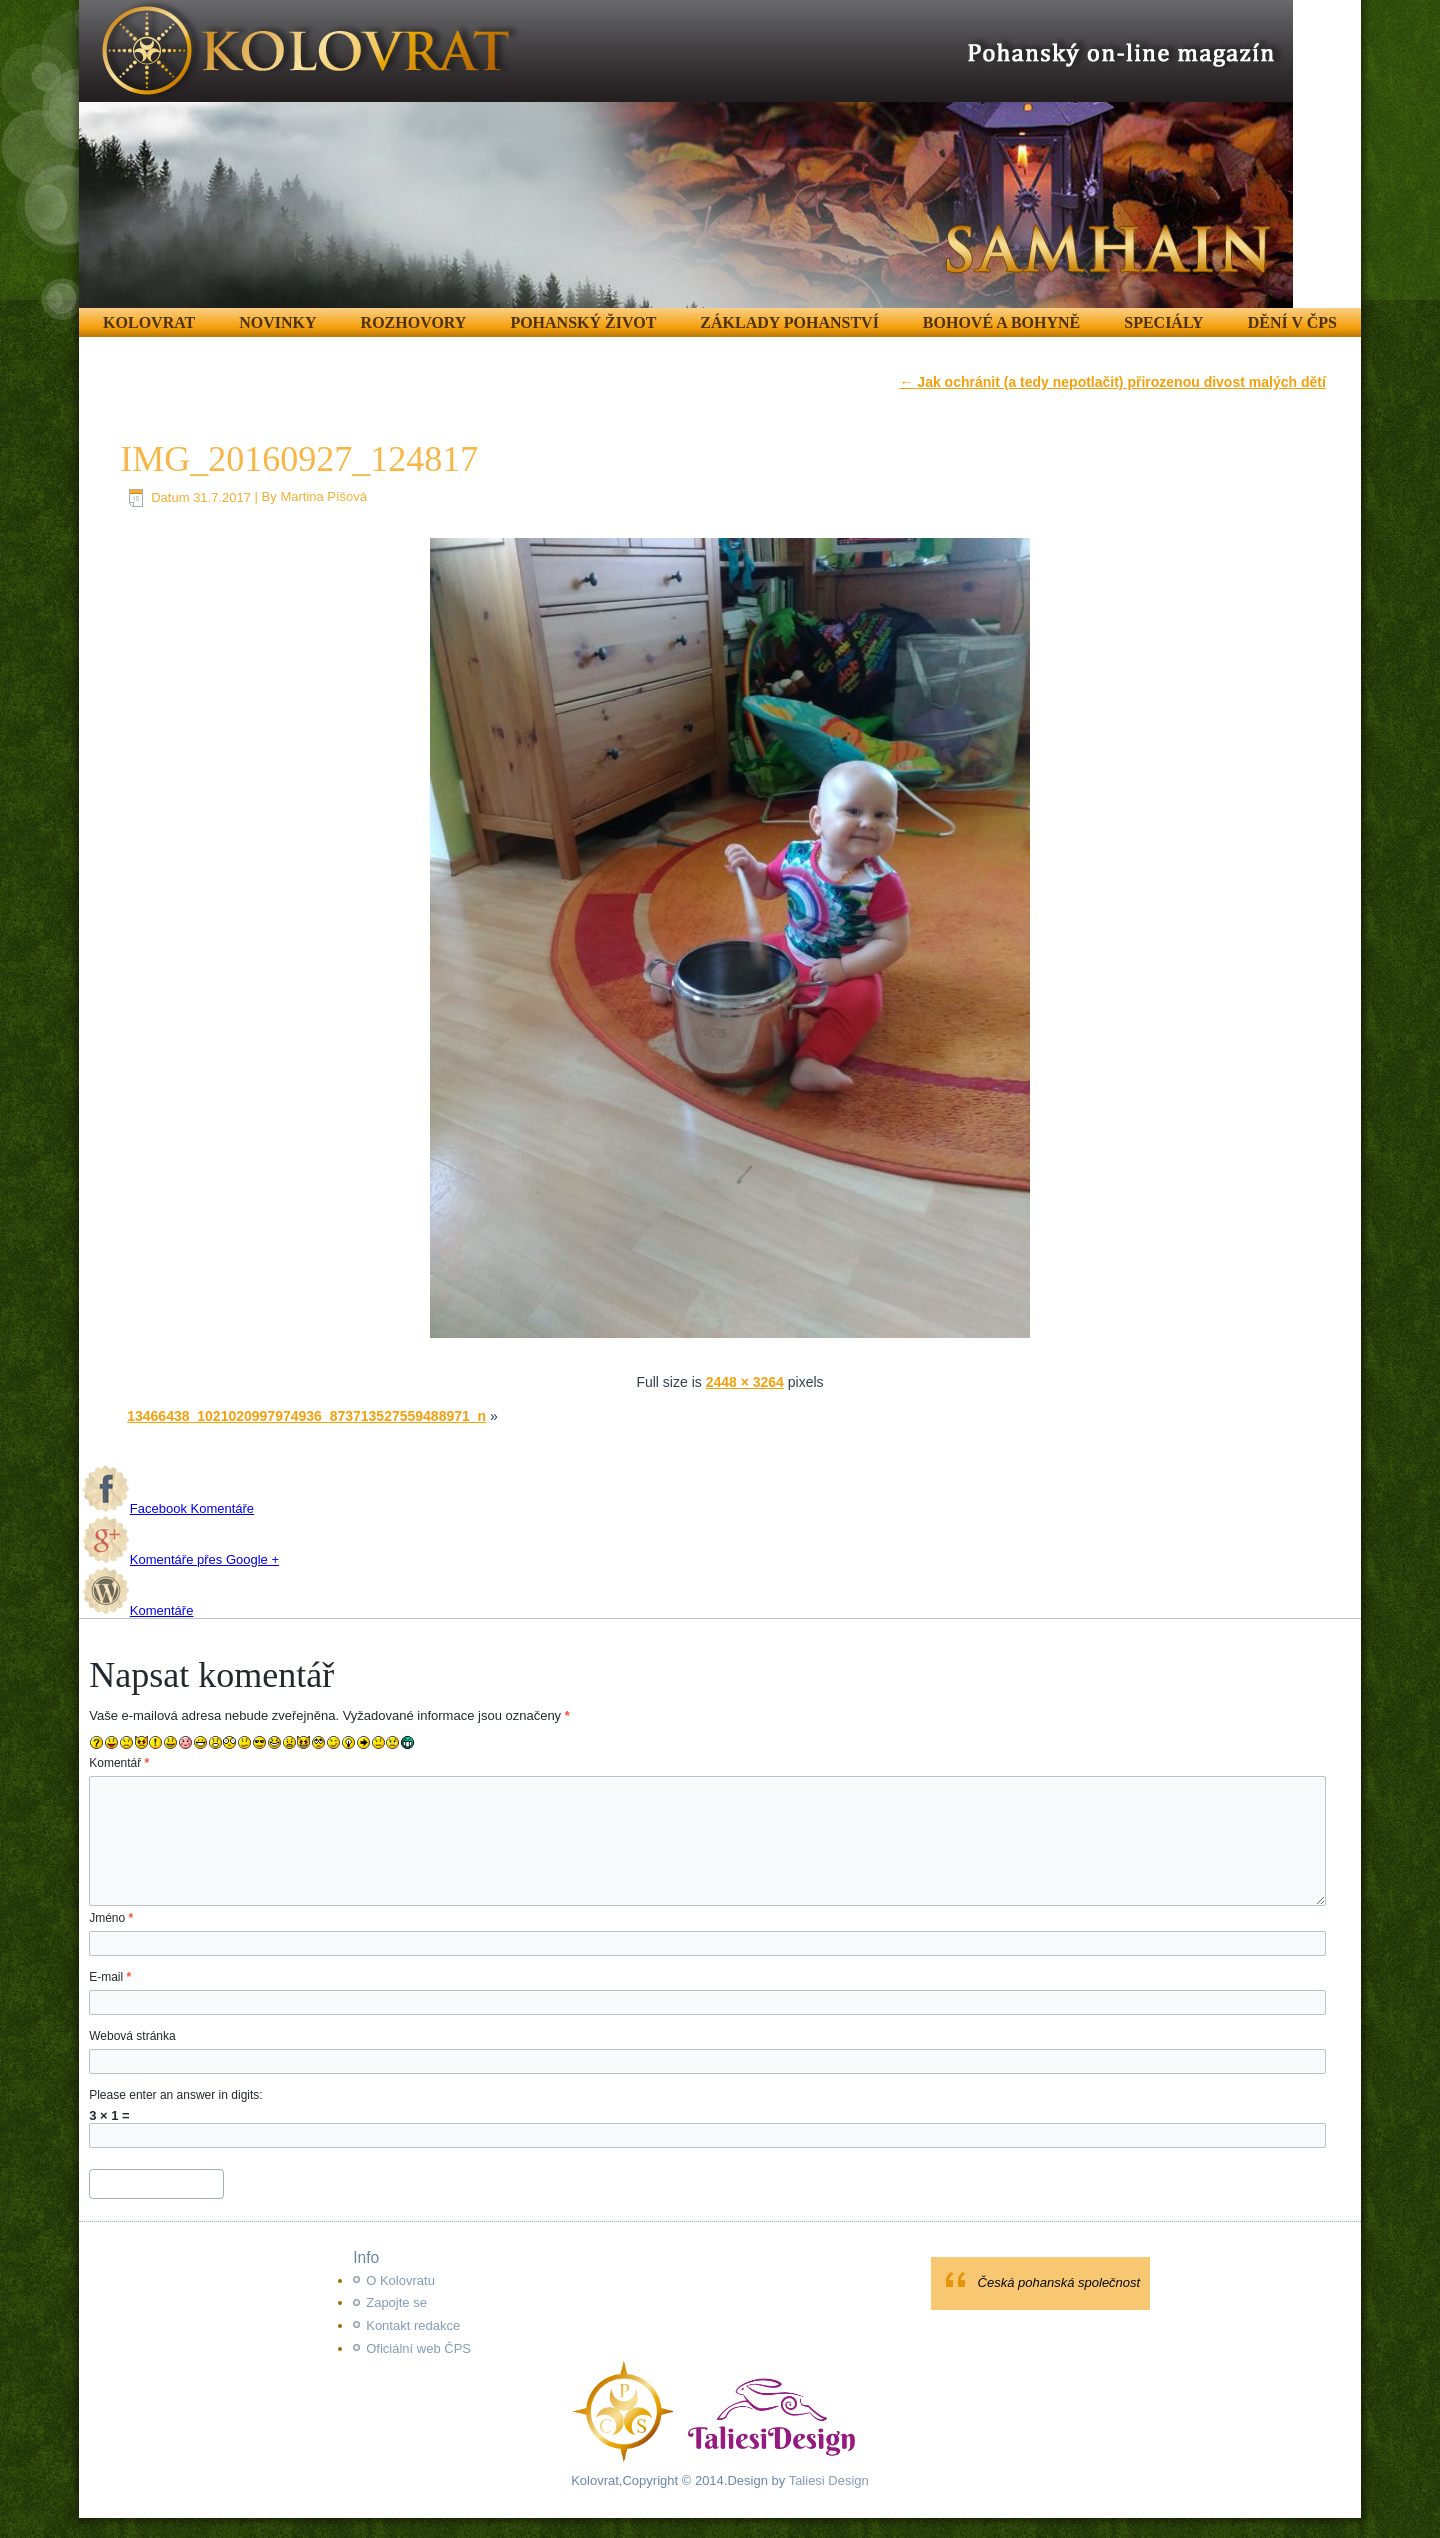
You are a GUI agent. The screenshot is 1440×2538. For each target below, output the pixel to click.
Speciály (1163, 322)
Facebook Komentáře (168, 1508)
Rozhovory (414, 322)
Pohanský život (583, 322)
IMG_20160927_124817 (299, 459)
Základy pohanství (789, 322)
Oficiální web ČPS (418, 2348)
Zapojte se (396, 2302)
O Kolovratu (400, 2280)
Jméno (111, 1918)
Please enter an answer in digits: (175, 2095)
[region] (686, 154)
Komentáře (138, 1610)
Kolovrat (149, 322)
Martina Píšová (323, 497)
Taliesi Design (827, 2480)
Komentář (119, 1763)
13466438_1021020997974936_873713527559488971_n (306, 1416)
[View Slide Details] (686, 154)
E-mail (110, 1977)
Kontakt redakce (413, 2325)
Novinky (277, 322)
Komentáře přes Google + (180, 1559)
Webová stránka (132, 2036)
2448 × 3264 (745, 1382)
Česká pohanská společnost (1059, 2282)
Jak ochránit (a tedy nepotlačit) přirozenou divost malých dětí (1112, 382)
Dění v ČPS (1292, 322)
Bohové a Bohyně (1001, 322)
